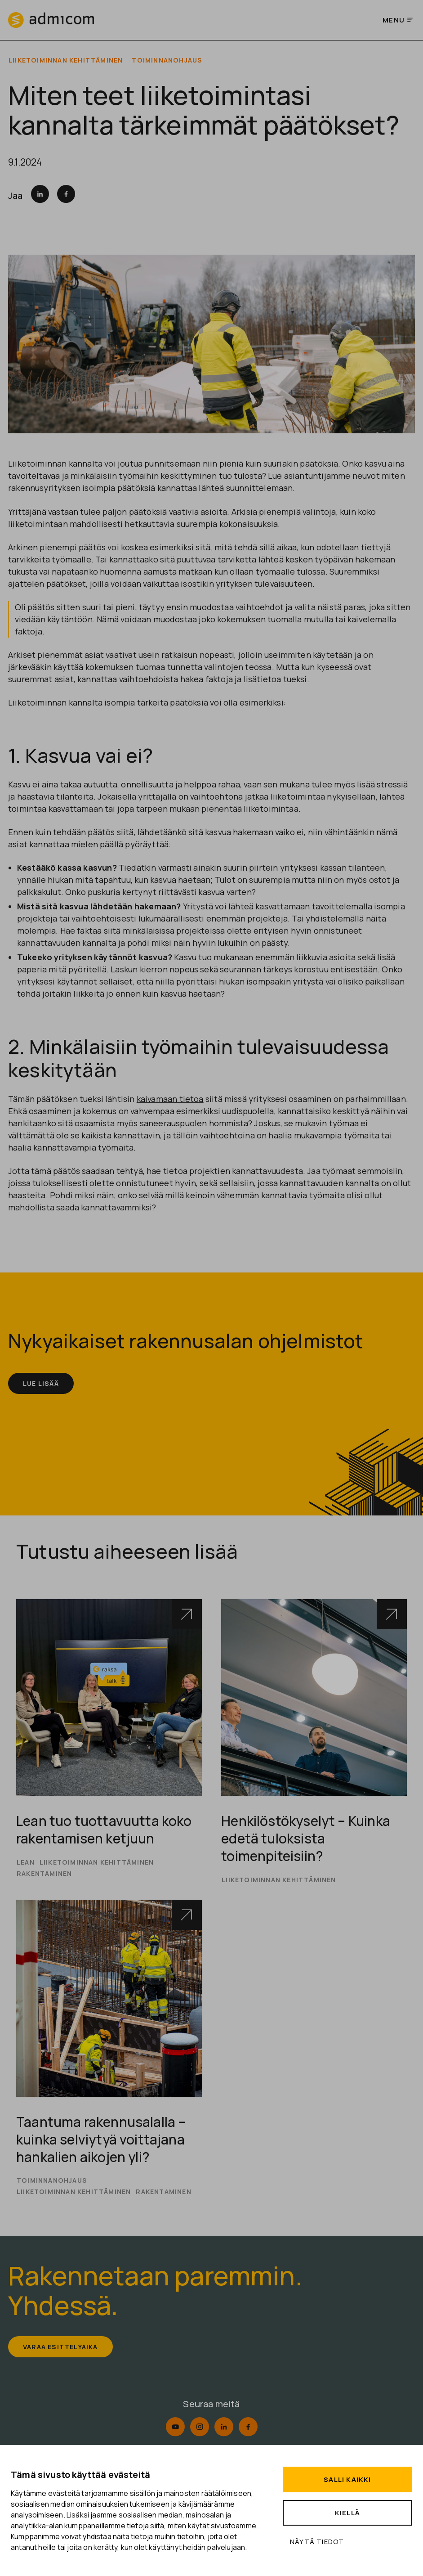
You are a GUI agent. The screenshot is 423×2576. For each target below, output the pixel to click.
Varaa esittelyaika (63, 2360)
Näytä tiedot (317, 2541)
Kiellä (347, 2513)
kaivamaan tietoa (170, 1098)
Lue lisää (42, 1384)
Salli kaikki (347, 2479)
